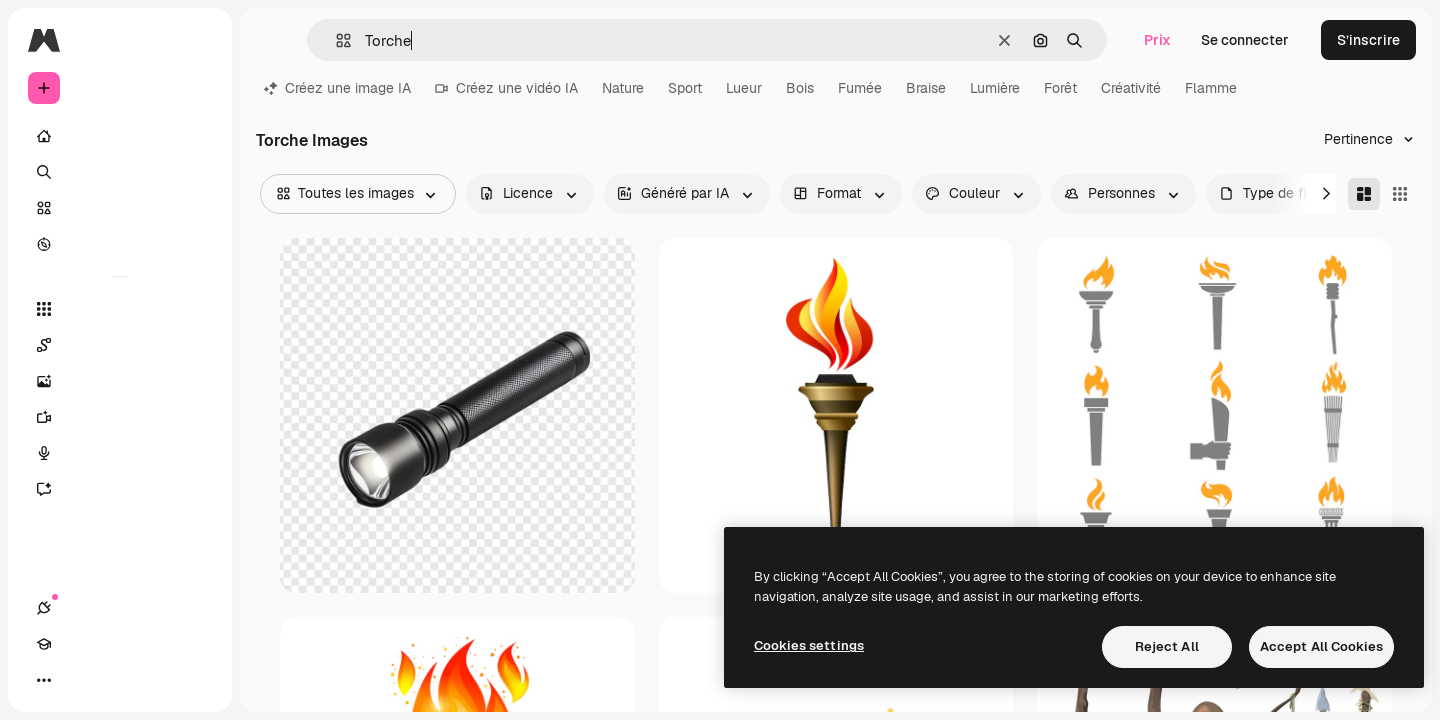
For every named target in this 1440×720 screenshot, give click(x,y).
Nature (623, 88)
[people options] (1123, 194)
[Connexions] (44, 680)
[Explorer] (120, 244)
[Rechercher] (120, 172)
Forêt (1060, 88)
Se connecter (1245, 40)
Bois (800, 88)
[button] (335, 40)
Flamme (1211, 88)
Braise (926, 88)
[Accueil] (120, 136)
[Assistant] (120, 489)
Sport (685, 88)
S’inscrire (1368, 40)
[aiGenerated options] (687, 194)
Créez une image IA (337, 88)
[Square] (1400, 194)
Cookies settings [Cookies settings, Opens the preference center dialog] (809, 645)
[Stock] (120, 208)
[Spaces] (120, 345)
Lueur (744, 88)
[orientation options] (841, 194)
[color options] (976, 194)
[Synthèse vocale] (120, 453)
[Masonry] (1364, 194)
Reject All (1167, 646)
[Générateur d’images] (120, 381)
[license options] (530, 194)
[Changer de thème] (116, 680)
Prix (1157, 40)
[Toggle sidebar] (196, 40)
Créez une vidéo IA (506, 88)
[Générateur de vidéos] (120, 417)
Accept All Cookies (1321, 646)
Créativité (1131, 88)
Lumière (995, 88)
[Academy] (80, 680)
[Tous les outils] (120, 309)
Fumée (860, 88)
